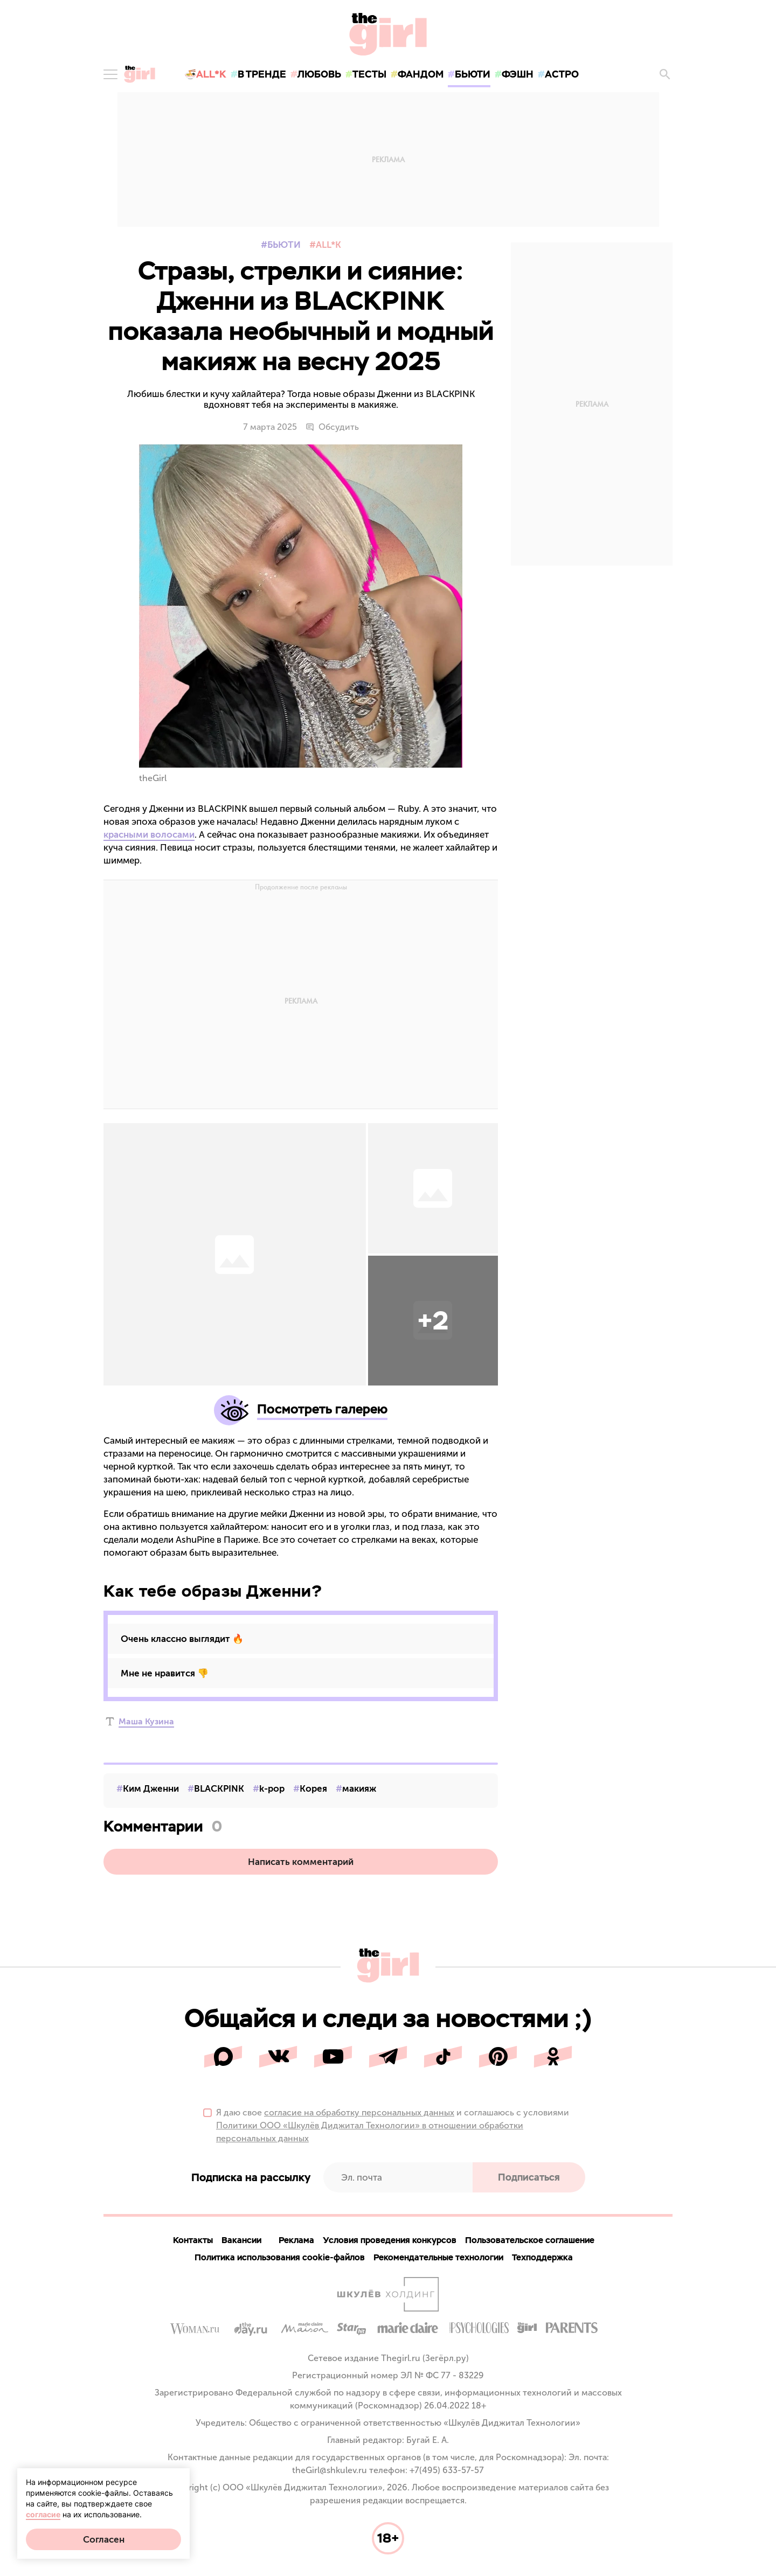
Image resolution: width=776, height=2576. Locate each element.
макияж (359, 1788)
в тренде (262, 74)
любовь (319, 74)
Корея (313, 1788)
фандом (421, 74)
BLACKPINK (219, 1788)
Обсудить (332, 427)
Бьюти (284, 244)
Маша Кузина (146, 1721)
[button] (433, 1321)
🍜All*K (205, 74)
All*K (328, 244)
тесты (369, 74)
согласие (43, 2514)
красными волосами (149, 834)
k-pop (272, 1788)
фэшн (518, 74)
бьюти (472, 74)
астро (562, 74)
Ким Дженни (151, 1788)
